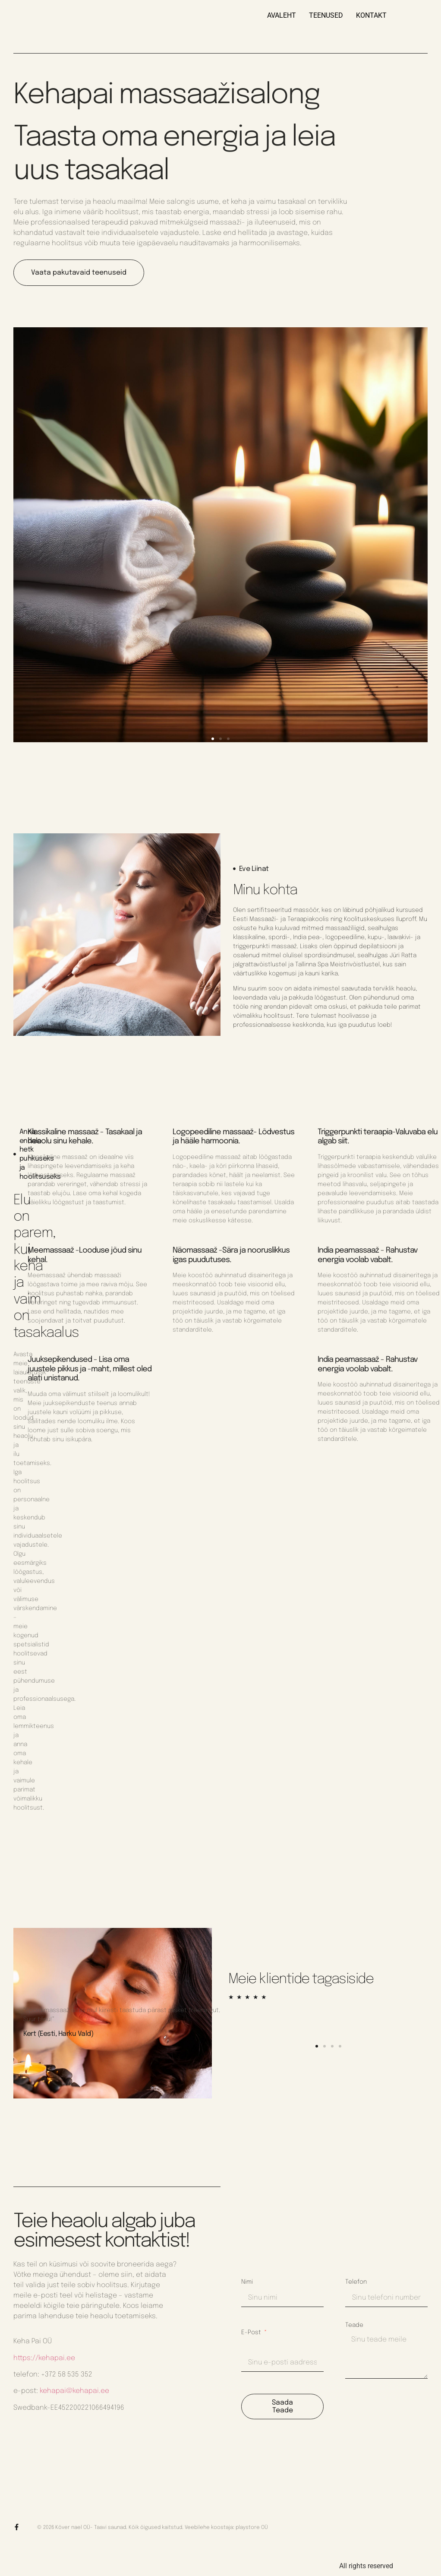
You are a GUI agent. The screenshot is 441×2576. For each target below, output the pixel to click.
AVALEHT (281, 15)
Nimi (247, 2282)
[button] (212, 738)
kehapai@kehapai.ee (74, 2391)
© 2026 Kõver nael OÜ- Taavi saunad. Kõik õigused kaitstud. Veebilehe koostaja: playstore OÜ (152, 2527)
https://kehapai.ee (44, 2358)
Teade (354, 2325)
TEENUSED (326, 15)
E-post (252, 2332)
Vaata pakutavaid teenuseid (78, 272)
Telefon (356, 2282)
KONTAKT (371, 15)
